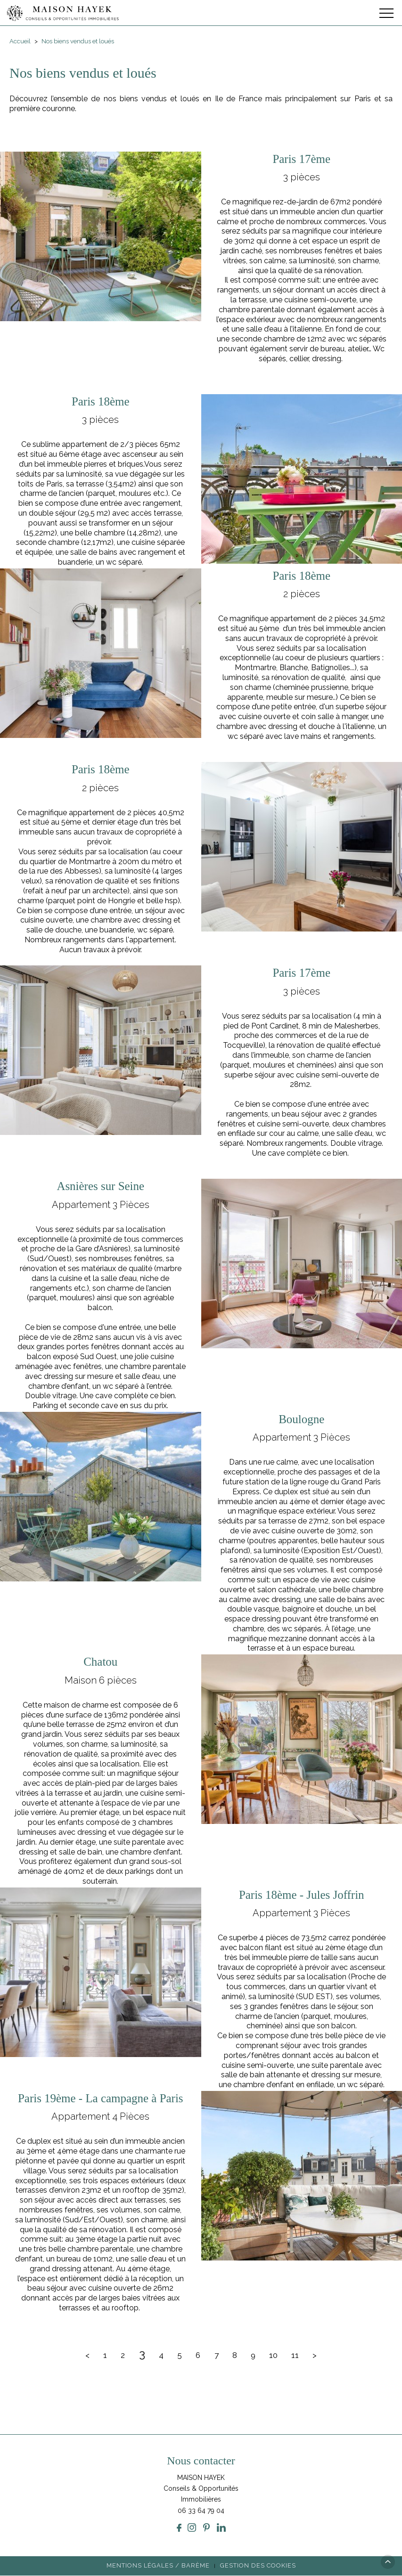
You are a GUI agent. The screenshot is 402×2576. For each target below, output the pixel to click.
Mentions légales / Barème (158, 2565)
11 (297, 2355)
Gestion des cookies (258, 2565)
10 (275, 2355)
